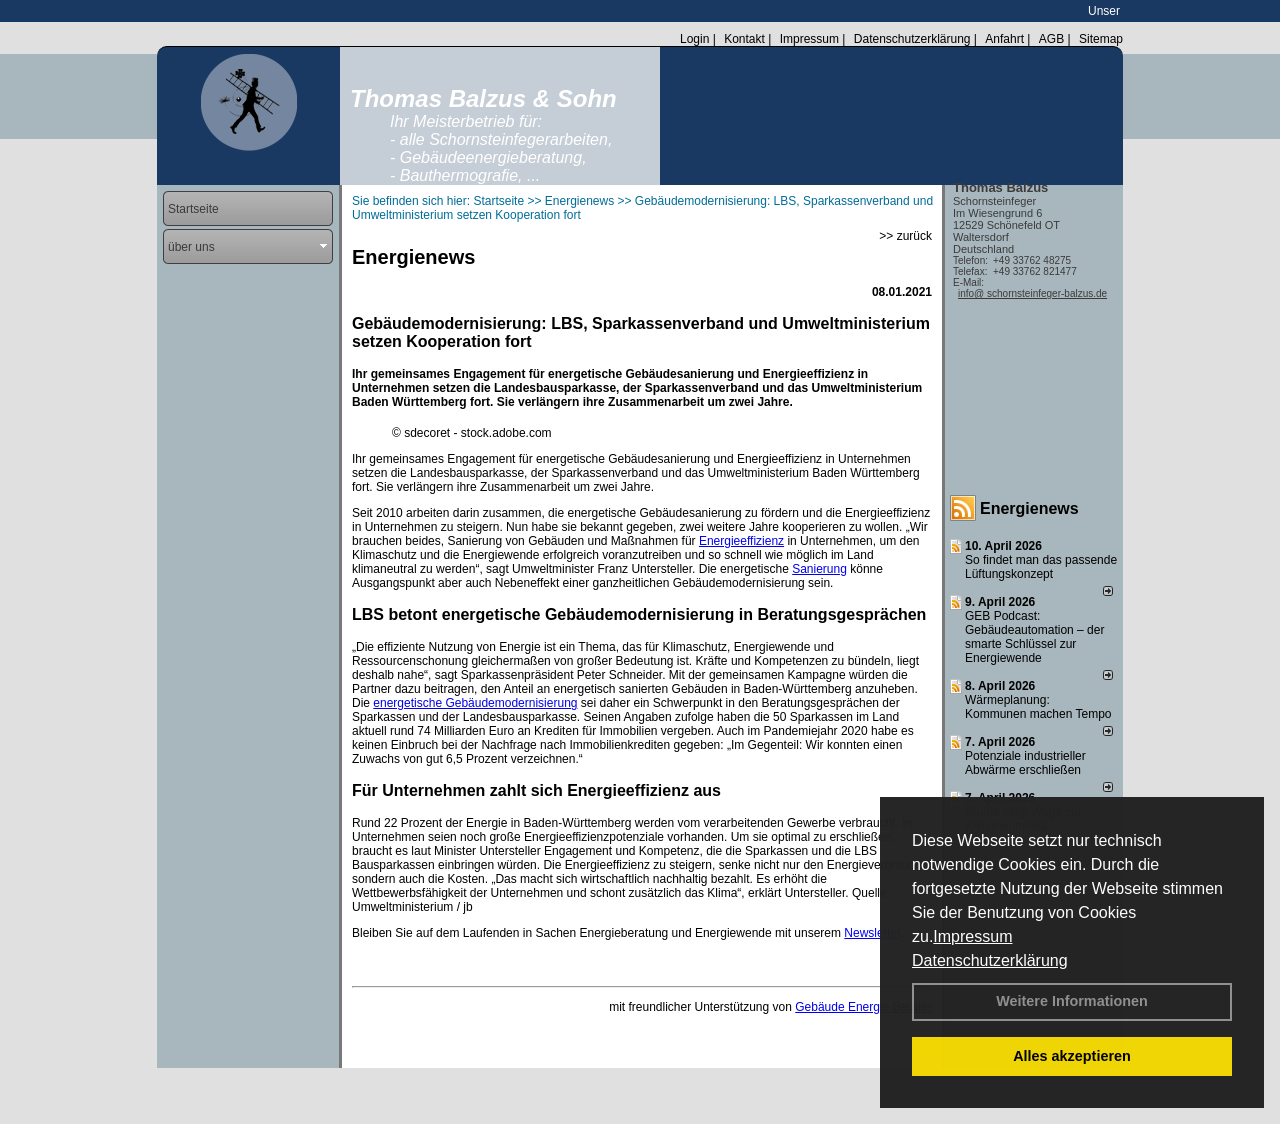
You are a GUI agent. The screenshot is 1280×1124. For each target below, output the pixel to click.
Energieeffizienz (741, 541)
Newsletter (872, 933)
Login (694, 39)
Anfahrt (1004, 39)
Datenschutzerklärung (990, 960)
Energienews (1029, 508)
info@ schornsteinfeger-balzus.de (1032, 293)
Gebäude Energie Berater (863, 1007)
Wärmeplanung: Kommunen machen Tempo (1038, 707)
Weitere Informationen (1072, 1001)
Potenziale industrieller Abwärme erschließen (1025, 763)
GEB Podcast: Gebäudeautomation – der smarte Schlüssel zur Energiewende (1034, 637)
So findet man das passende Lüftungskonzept (1041, 567)
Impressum (972, 936)
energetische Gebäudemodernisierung (475, 703)
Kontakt (744, 39)
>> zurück (905, 236)
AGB (1051, 39)
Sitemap (1101, 39)
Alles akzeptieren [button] (1072, 1056)
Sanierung (819, 569)
